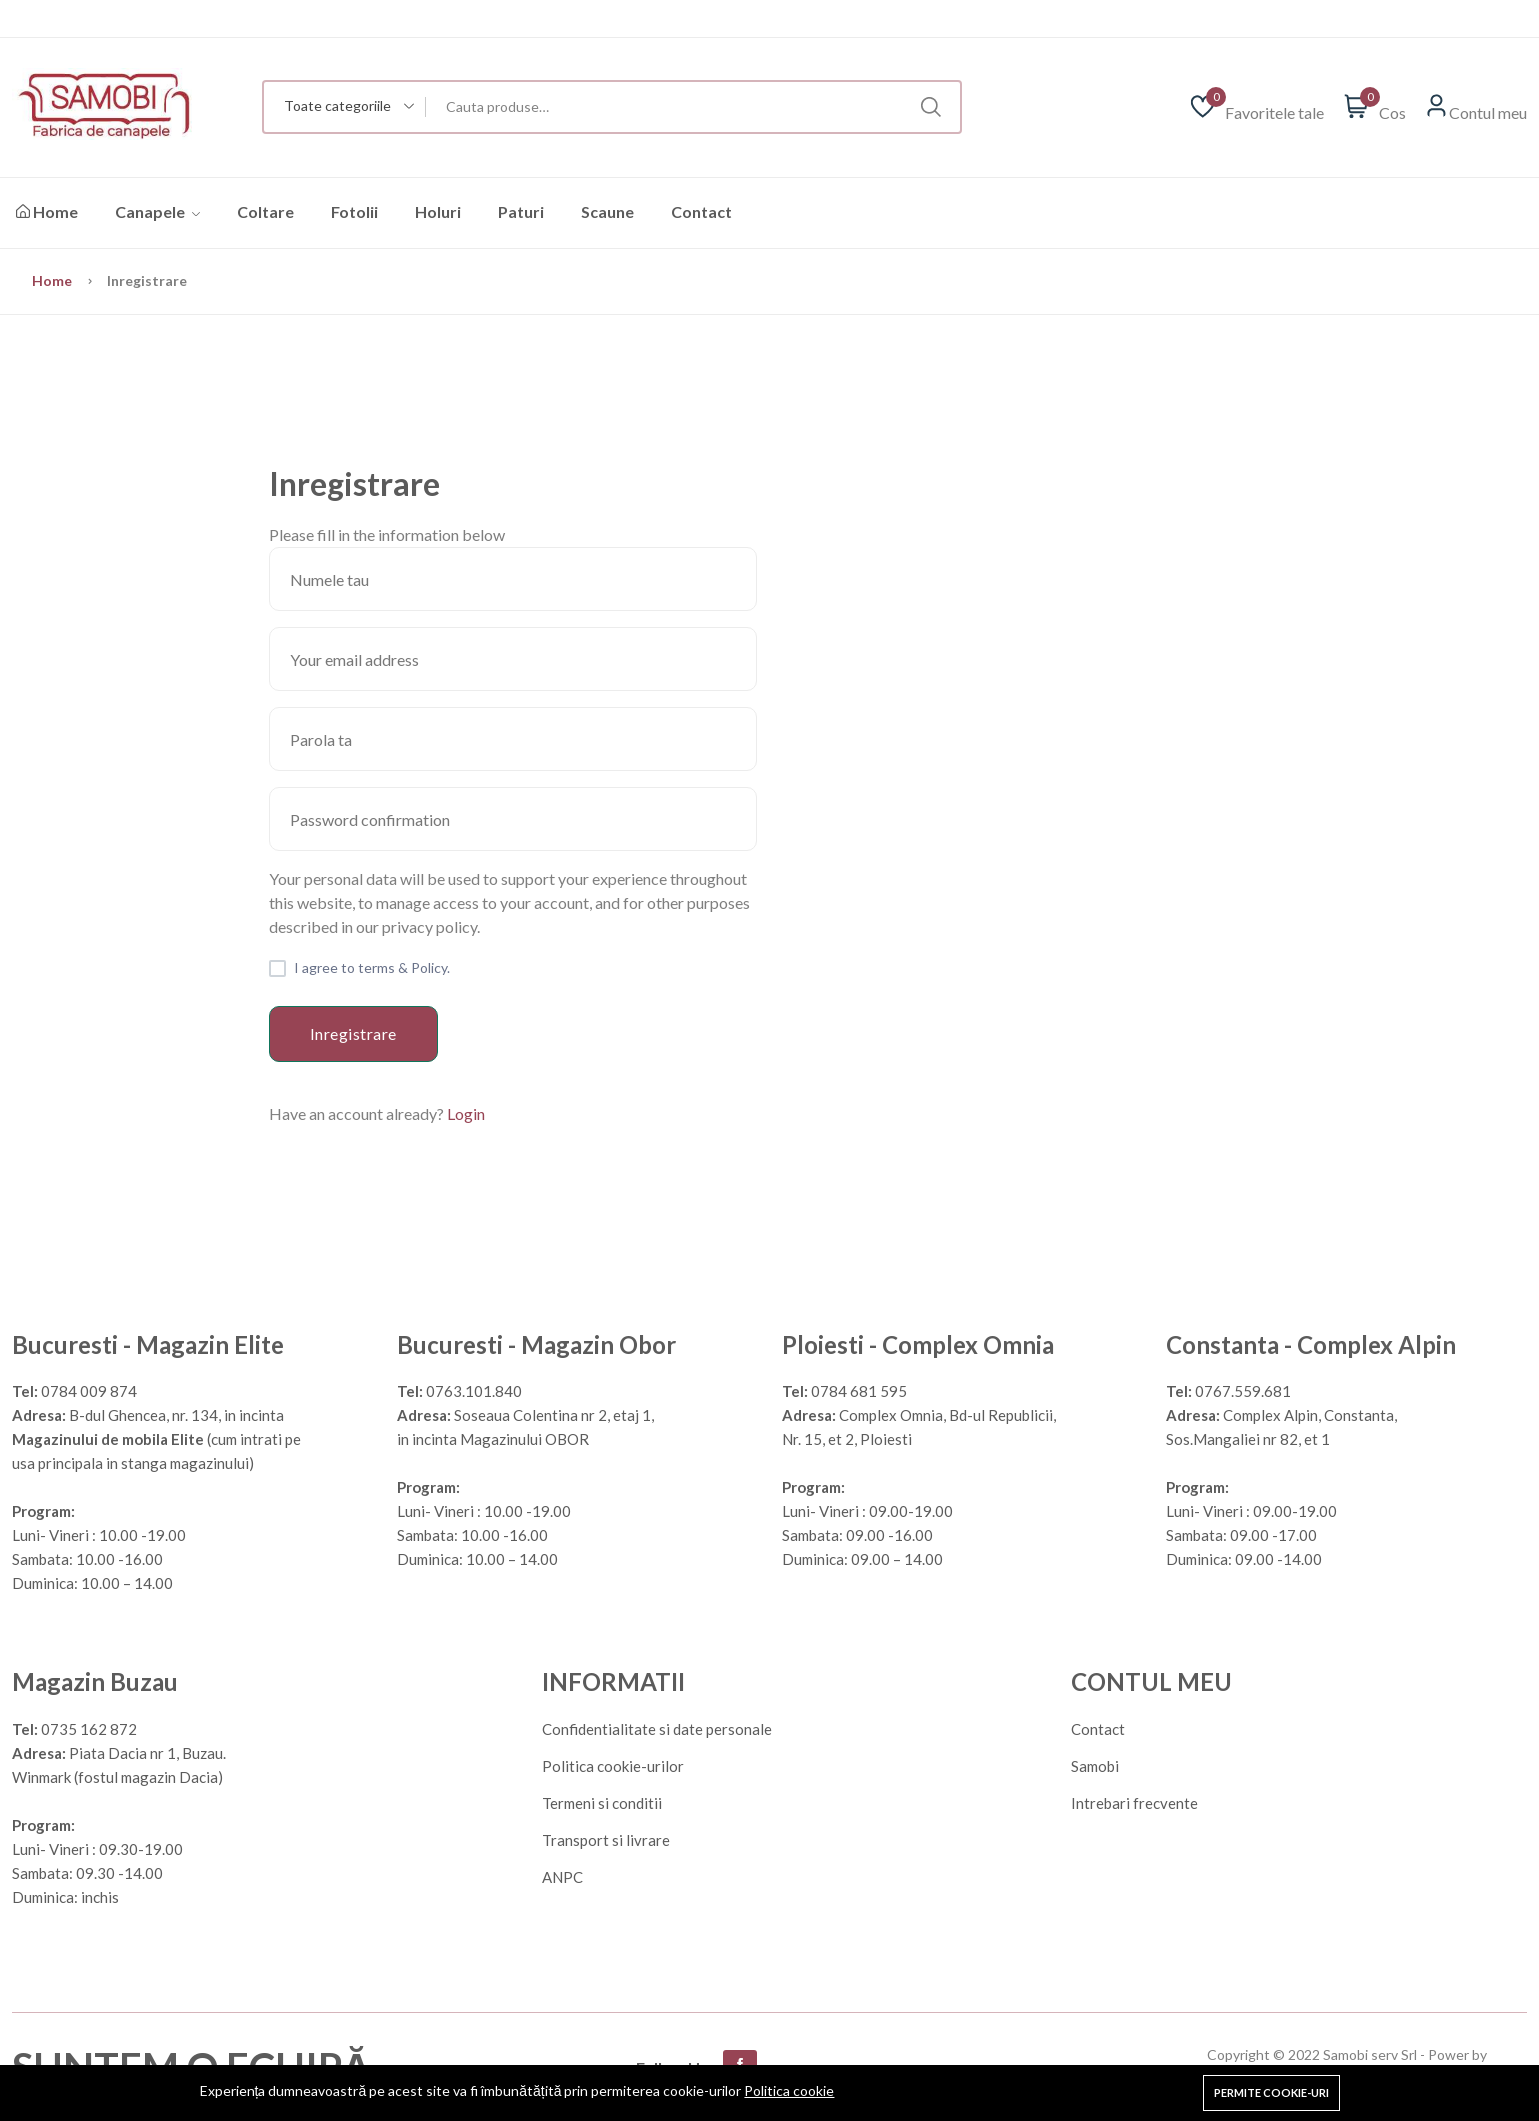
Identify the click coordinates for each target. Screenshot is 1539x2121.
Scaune (607, 211)
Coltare (265, 211)
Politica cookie (789, 2090)
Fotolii (354, 211)
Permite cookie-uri (1271, 2092)
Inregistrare (353, 1033)
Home (47, 211)
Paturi (521, 211)
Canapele (157, 211)
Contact (701, 211)
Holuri (438, 211)
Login (466, 1113)
